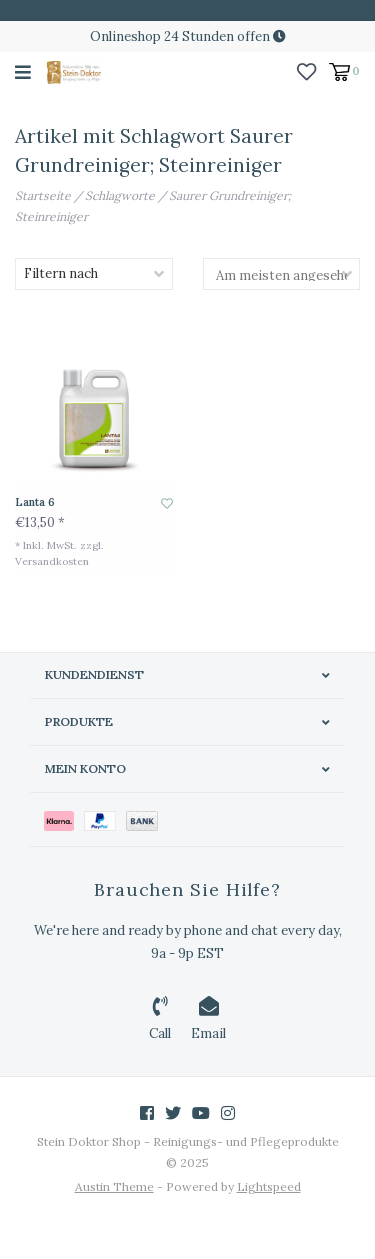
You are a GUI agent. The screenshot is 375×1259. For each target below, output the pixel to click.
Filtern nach (61, 273)
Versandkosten (52, 561)
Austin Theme (114, 1186)
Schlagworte (120, 195)
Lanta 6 (35, 502)
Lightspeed (269, 1186)
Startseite (43, 195)
